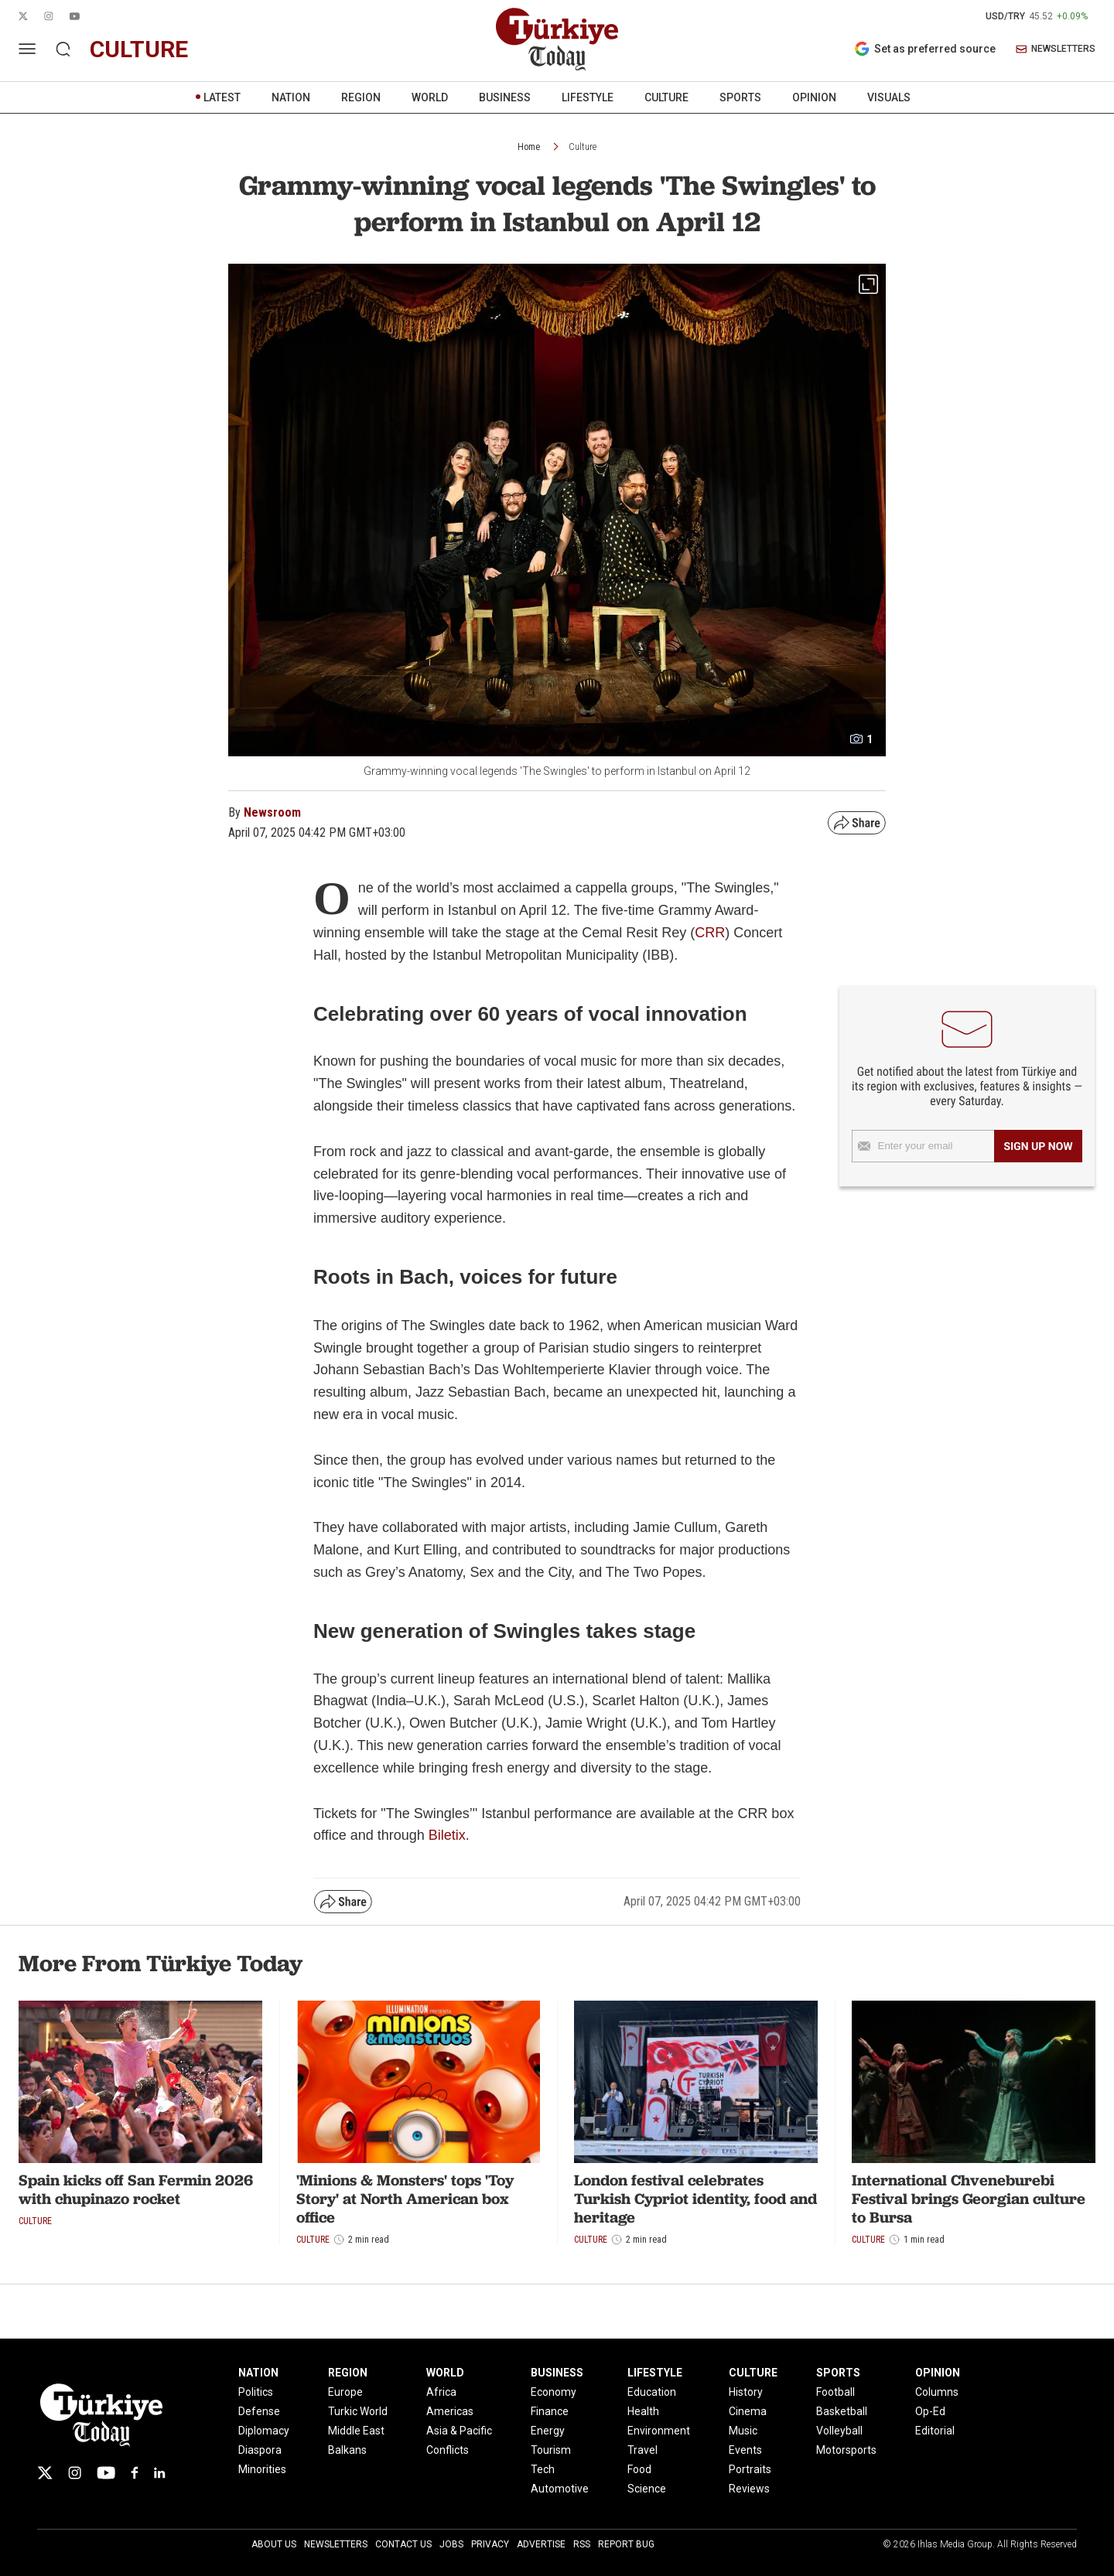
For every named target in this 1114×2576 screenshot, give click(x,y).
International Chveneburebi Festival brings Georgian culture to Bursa (968, 2198)
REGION (361, 97)
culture (139, 49)
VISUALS (889, 97)
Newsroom (272, 812)
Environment (658, 2430)
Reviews (749, 2488)
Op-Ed (930, 2411)
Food (639, 2469)
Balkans (347, 2450)
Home (529, 147)
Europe (345, 2392)
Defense (259, 2411)
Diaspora (260, 2450)
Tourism (551, 2450)
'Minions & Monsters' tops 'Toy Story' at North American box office (405, 2198)
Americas (449, 2411)
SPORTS (740, 97)
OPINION (814, 97)
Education (651, 2392)
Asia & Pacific (459, 2430)
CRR (710, 932)
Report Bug (626, 2544)
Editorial (935, 2430)
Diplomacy (263, 2430)
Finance (550, 2411)
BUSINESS (505, 97)
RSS (581, 2544)
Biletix (447, 1835)
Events (745, 2450)
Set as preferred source (925, 48)
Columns (937, 2392)
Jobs (451, 2544)
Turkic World (358, 2411)
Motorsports (846, 2450)
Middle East (356, 2430)
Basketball (841, 2411)
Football (835, 2392)
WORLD (430, 97)
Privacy (490, 2544)
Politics (255, 2392)
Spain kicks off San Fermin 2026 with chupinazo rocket (136, 2189)
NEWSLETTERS (1055, 49)
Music (743, 2430)
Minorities (262, 2469)
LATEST (222, 97)
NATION (291, 97)
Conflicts (447, 2450)
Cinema (748, 2411)
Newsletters (335, 2544)
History (746, 2392)
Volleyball (839, 2430)
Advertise (541, 2544)
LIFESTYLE (587, 97)
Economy (553, 2392)
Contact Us (403, 2544)
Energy (548, 2430)
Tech (543, 2469)
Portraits (750, 2469)
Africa (441, 2392)
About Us (273, 2544)
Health (643, 2411)
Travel (642, 2450)
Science (646, 2488)
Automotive (560, 2488)
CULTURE (666, 97)
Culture (582, 147)
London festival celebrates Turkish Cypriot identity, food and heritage (695, 2198)
